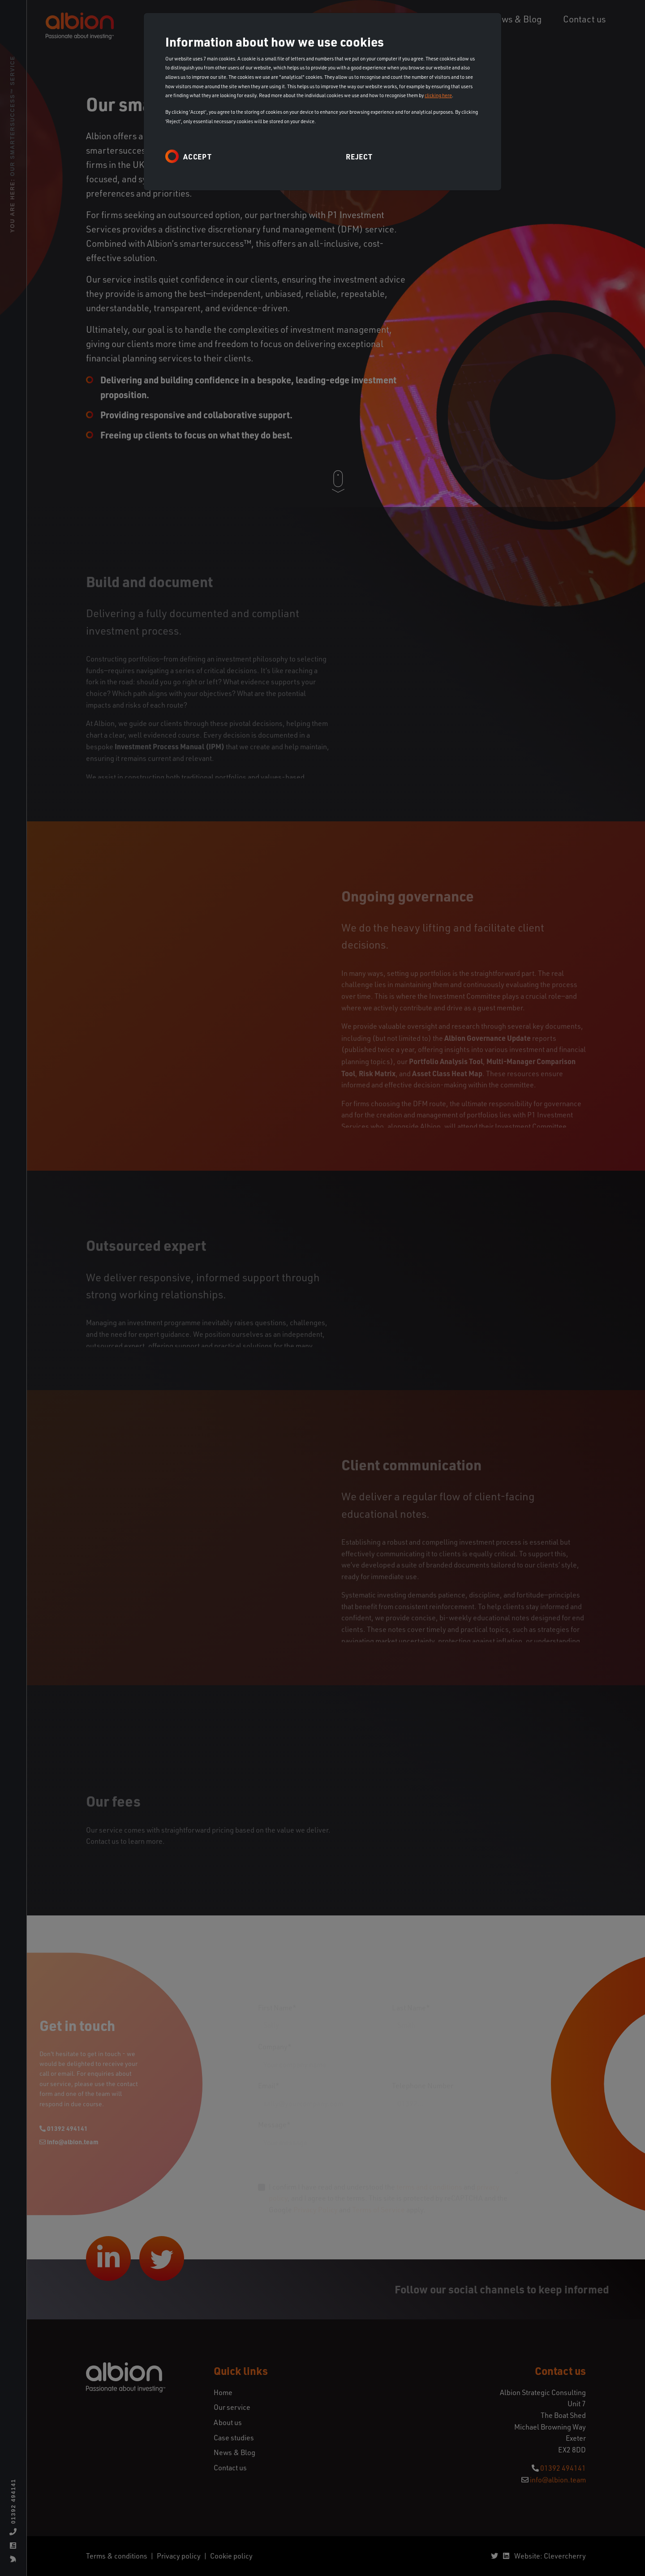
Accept (197, 156)
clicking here (438, 95)
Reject (359, 156)
